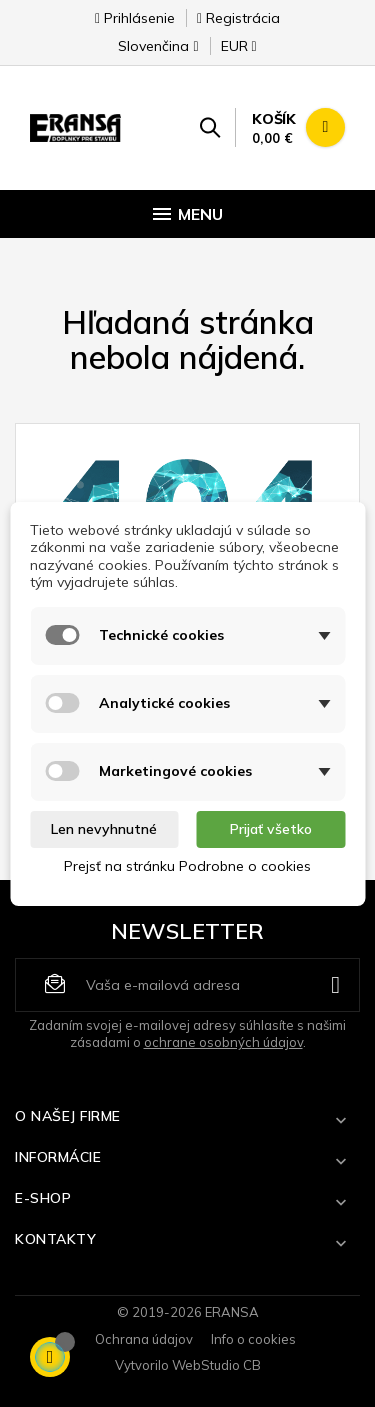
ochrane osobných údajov (223, 1042)
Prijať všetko (271, 829)
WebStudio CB (216, 1365)
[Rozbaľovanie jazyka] (158, 52)
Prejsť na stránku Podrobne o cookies (187, 866)
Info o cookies (253, 1339)
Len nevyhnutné (104, 829)
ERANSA (232, 1312)
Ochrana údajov (144, 1339)
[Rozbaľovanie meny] (230, 52)
